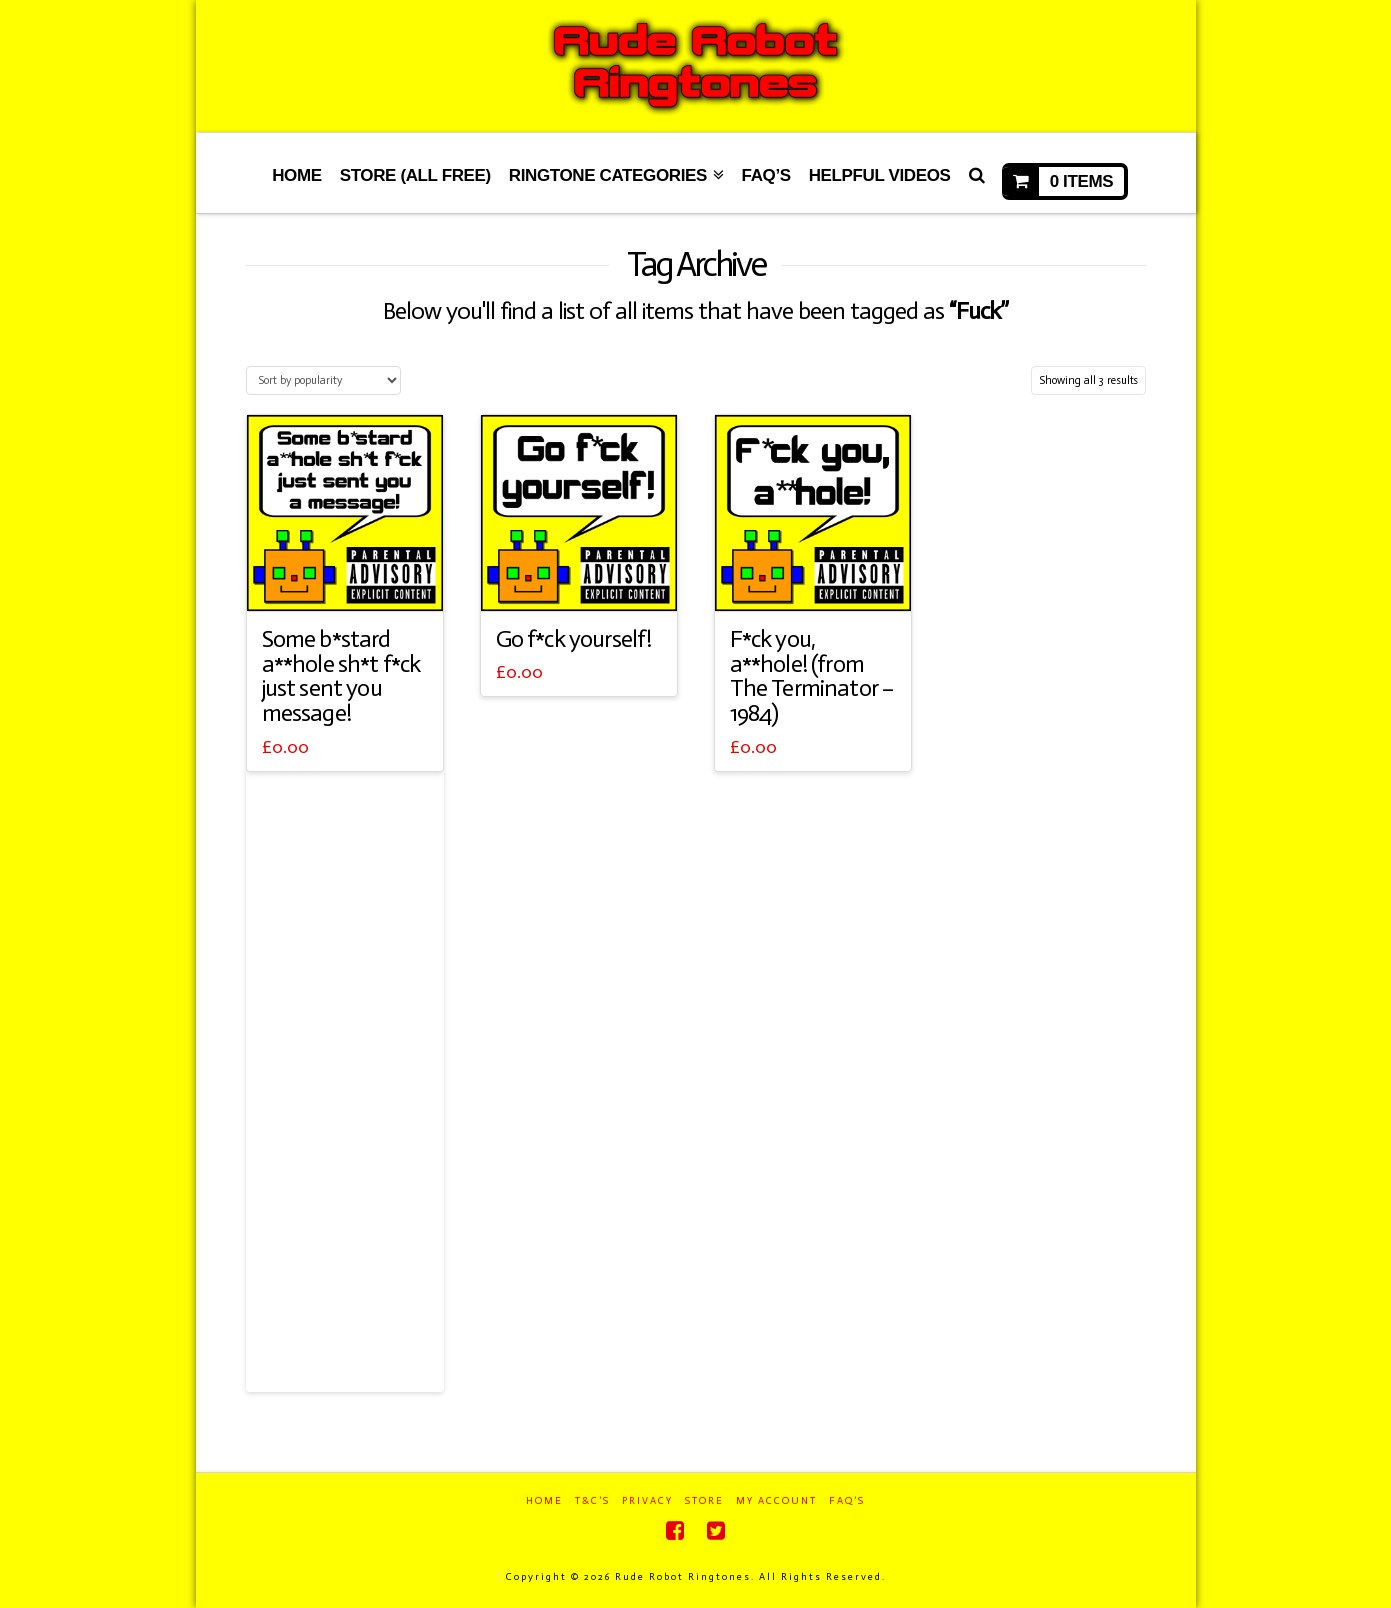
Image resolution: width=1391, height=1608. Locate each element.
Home (544, 1501)
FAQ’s (847, 1501)
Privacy (647, 1501)
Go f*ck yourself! (574, 639)
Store (704, 1501)
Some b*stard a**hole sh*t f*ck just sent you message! (341, 676)
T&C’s (592, 1501)
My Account (776, 1501)
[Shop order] (323, 380)
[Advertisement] (345, 1082)
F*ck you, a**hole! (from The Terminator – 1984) (812, 676)
